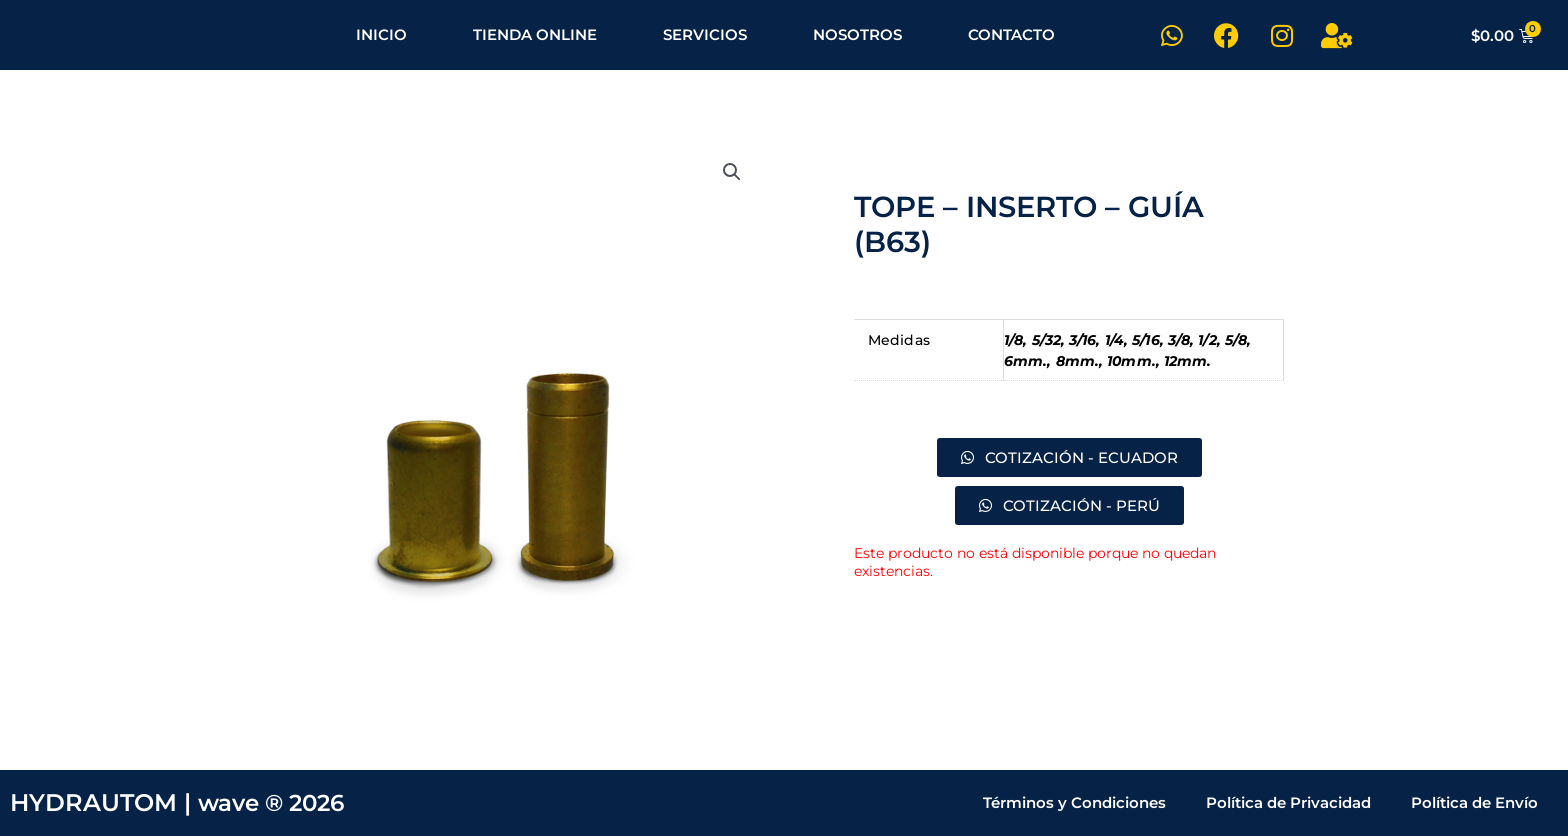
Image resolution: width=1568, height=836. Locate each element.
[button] (731, 173)
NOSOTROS (857, 34)
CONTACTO (1011, 34)
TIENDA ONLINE (535, 34)
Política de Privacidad (1288, 802)
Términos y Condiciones (1074, 802)
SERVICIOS (705, 34)
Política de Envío (1474, 802)
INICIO (381, 34)
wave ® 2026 (276, 802)
